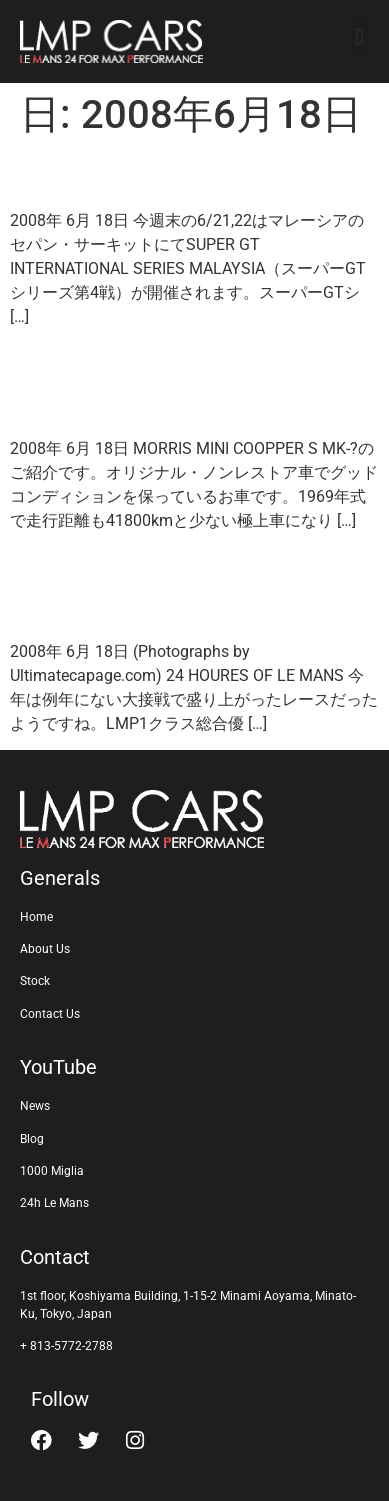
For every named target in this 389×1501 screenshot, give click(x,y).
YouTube (58, 1067)
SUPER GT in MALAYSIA (181, 174)
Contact (55, 1257)
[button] (359, 36)
